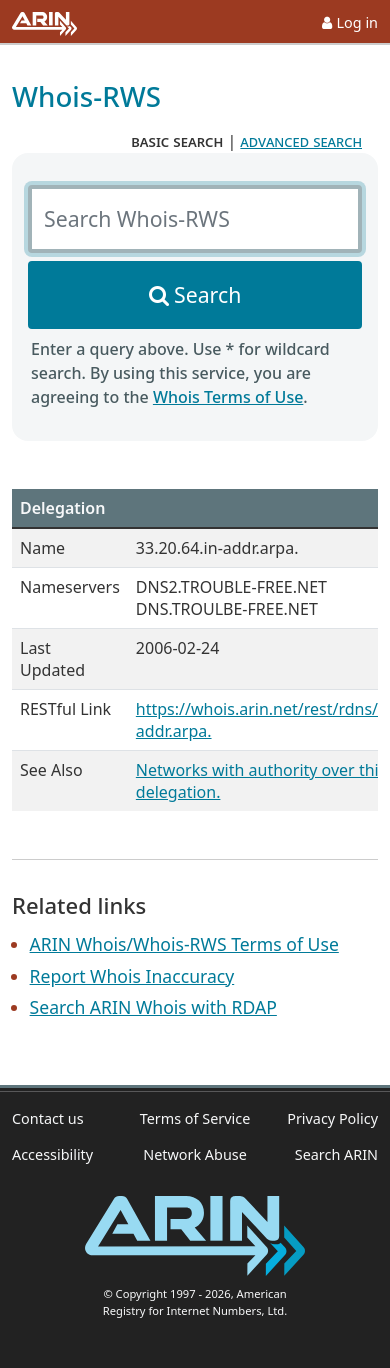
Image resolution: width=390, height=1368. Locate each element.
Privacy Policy (332, 1118)
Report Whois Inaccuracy (132, 976)
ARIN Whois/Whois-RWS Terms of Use (184, 944)
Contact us (48, 1118)
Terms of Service (195, 1118)
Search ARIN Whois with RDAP (153, 1007)
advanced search (301, 141)
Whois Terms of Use (228, 397)
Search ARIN (336, 1154)
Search (207, 294)
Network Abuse (195, 1154)
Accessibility (52, 1154)
